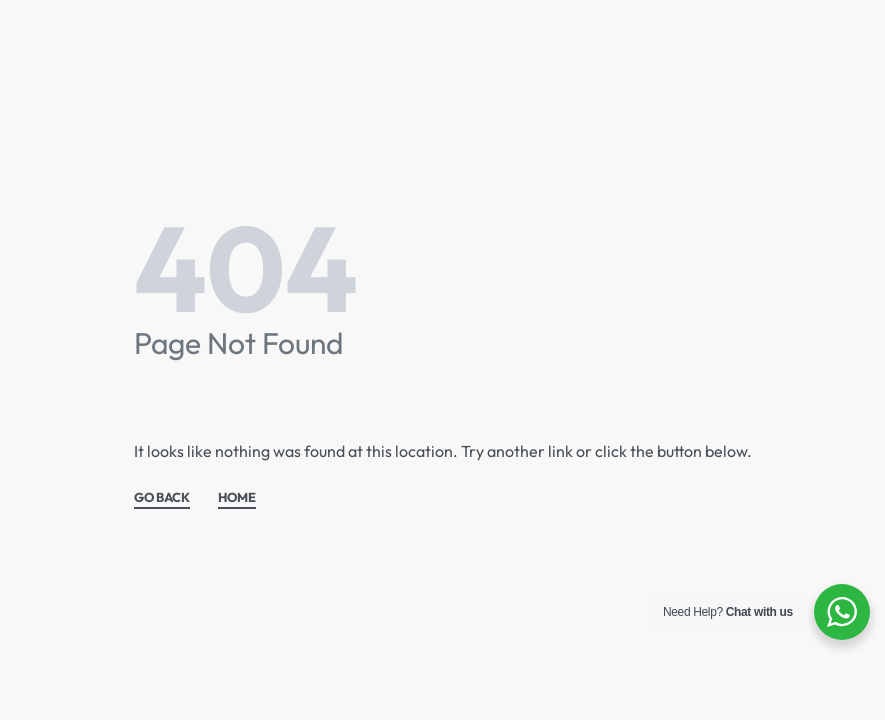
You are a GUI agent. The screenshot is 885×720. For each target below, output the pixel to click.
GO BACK (162, 498)
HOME (237, 498)
